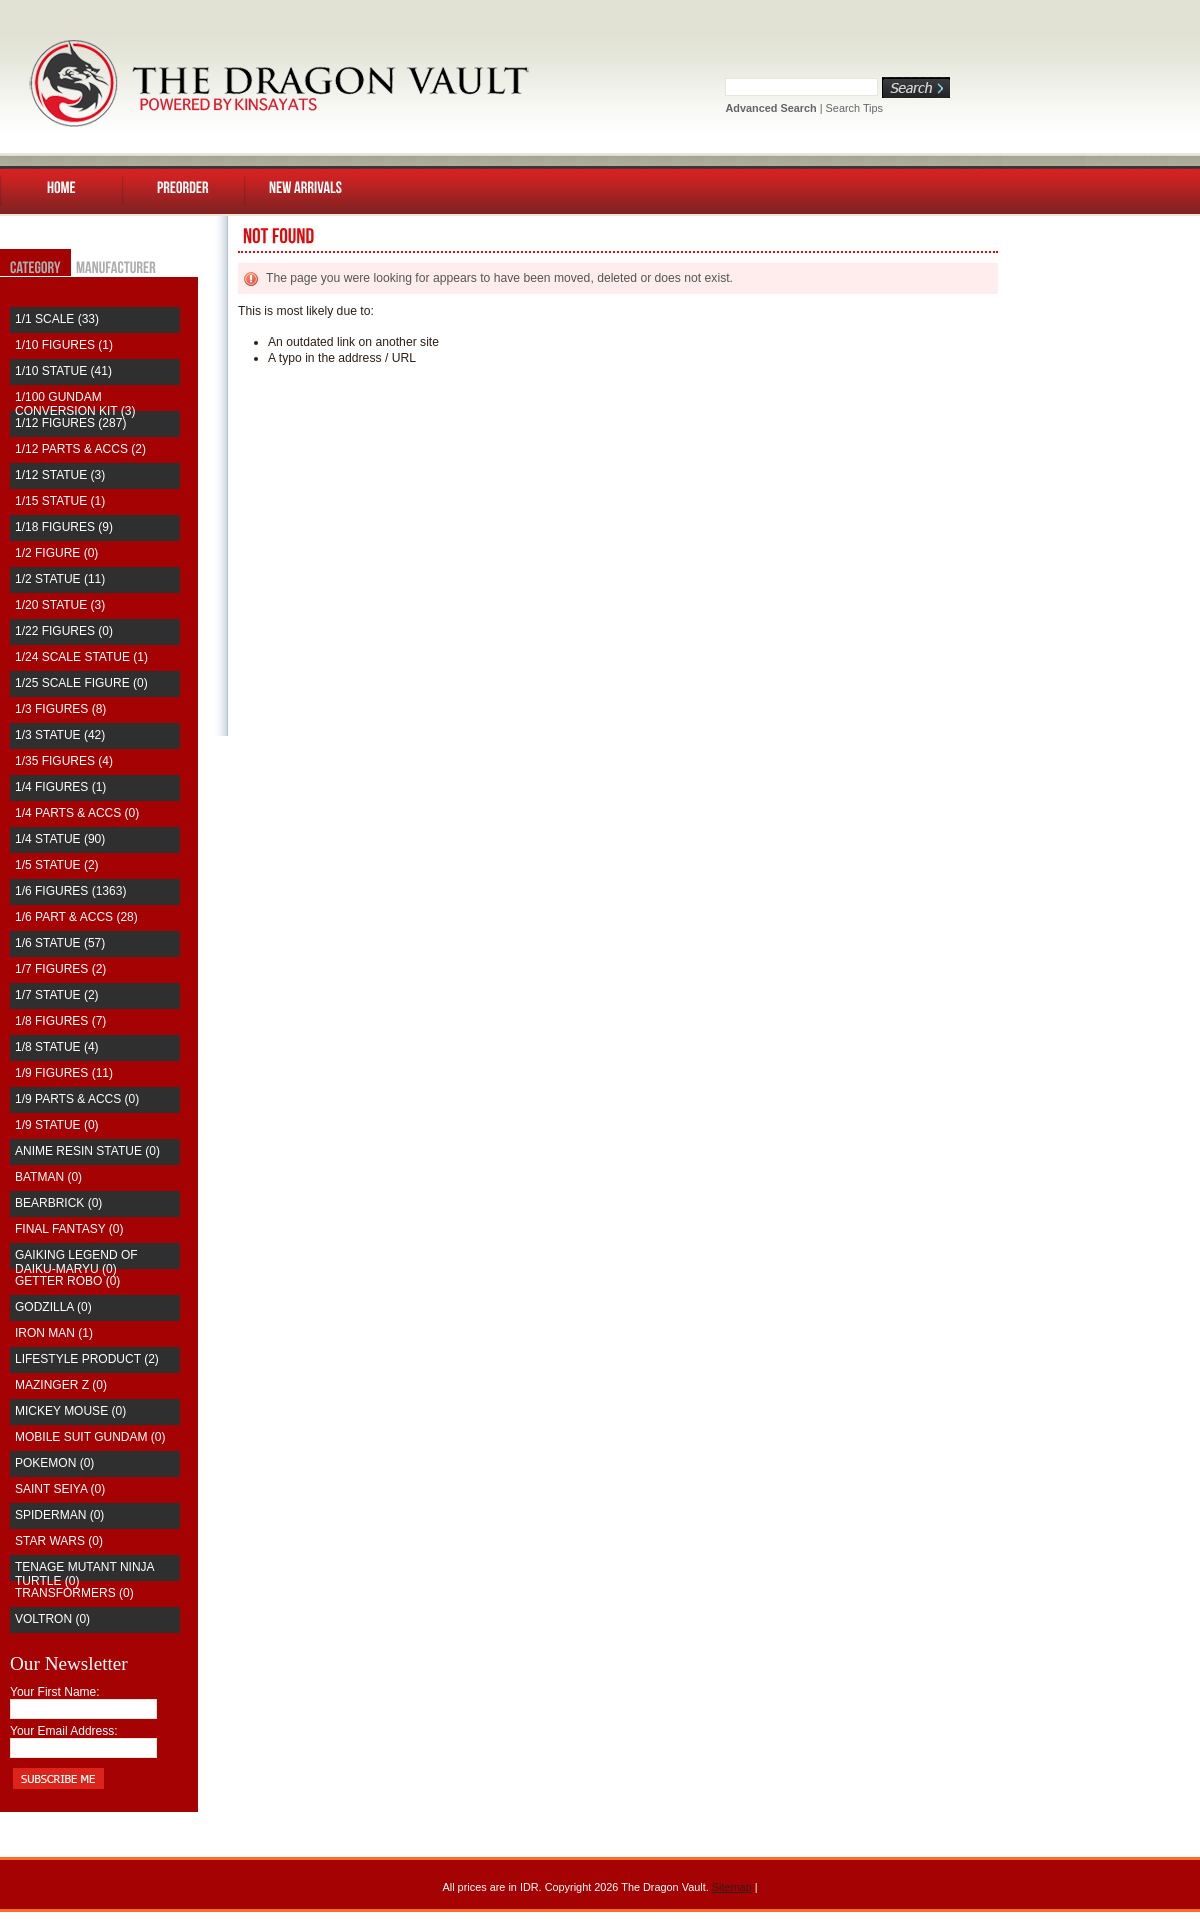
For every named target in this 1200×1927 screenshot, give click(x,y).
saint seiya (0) (60, 1489)
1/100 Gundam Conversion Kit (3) (75, 404)
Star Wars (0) (59, 1541)
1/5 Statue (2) (57, 865)
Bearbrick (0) (58, 1203)
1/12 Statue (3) (60, 475)
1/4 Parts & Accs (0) (77, 813)
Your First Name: (55, 1692)
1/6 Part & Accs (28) (76, 917)
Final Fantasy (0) (69, 1229)
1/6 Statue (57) (60, 943)
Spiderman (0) (59, 1515)
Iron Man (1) (54, 1333)
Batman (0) (48, 1177)
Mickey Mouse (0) (70, 1411)
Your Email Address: (64, 1731)
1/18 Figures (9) (64, 527)
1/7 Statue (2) (57, 995)
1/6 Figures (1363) (70, 891)
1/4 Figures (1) (60, 787)
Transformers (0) (74, 1593)
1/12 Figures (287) (70, 423)
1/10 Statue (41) (63, 371)
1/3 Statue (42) (60, 735)
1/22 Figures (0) (64, 631)
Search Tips (854, 108)
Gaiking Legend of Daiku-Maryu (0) (76, 1262)
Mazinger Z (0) (61, 1385)
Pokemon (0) (54, 1463)
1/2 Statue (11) (60, 579)
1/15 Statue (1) (60, 501)
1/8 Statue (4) (57, 1047)
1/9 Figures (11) (64, 1073)
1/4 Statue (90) (60, 839)
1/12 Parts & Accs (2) (80, 449)
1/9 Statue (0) (57, 1125)
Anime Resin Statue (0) (87, 1151)
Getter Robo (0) (67, 1281)
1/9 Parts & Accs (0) (77, 1099)
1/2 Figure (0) (56, 553)
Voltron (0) (52, 1619)
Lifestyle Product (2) (87, 1359)
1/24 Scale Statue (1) (81, 657)
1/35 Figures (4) (64, 761)
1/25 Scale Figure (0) (81, 683)
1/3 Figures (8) (60, 709)
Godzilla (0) (53, 1307)
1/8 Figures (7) (60, 1021)
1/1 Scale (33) (57, 319)
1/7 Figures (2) (60, 969)
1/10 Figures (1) (64, 345)
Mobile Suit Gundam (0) (90, 1437)
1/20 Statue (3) (60, 605)
